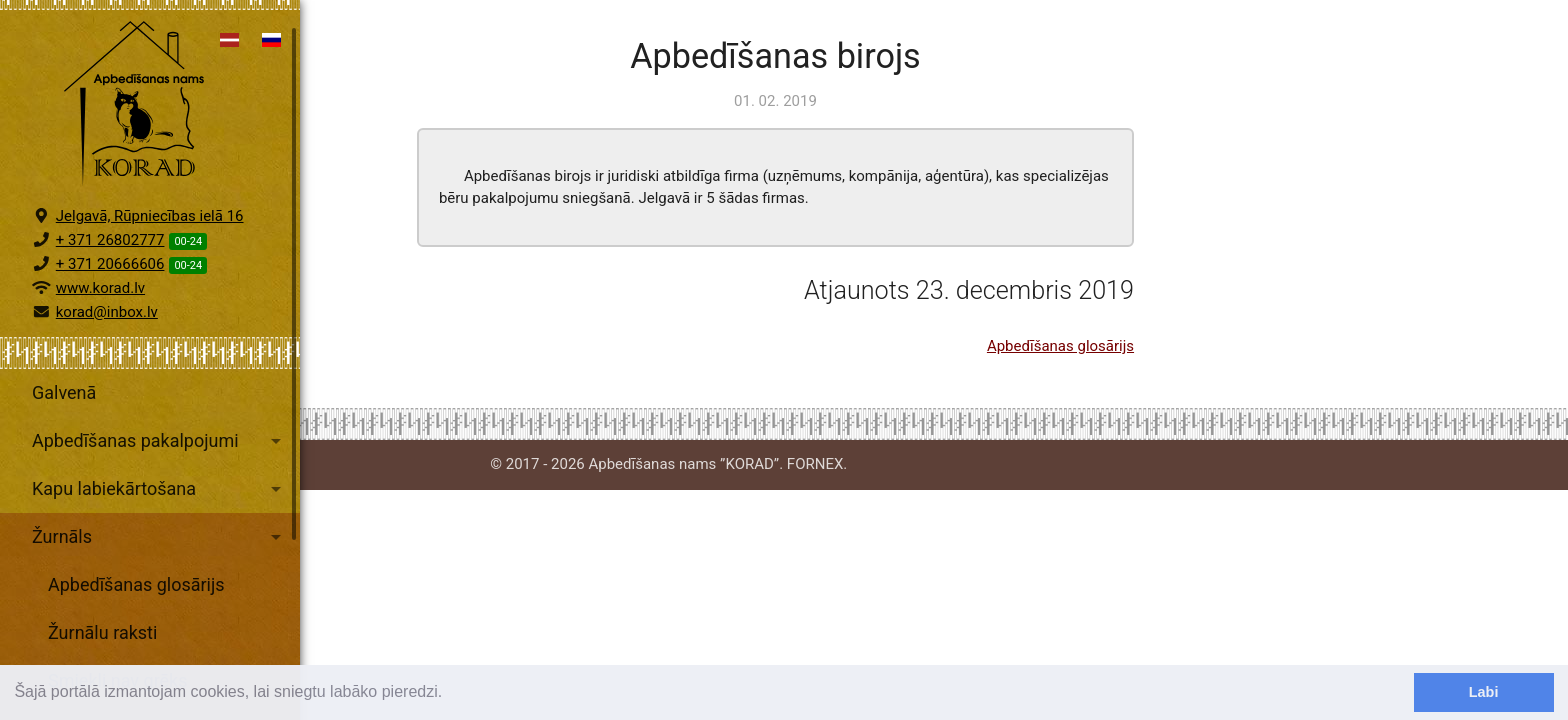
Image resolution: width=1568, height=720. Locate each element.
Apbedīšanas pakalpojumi (160, 459)
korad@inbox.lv (107, 330)
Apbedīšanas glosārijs (136, 602)
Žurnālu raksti (102, 650)
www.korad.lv (100, 306)
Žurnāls (160, 555)
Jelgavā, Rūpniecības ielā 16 (150, 234)
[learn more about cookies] (450, 694)
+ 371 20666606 (110, 282)
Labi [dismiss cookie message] (1484, 692)
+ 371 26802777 (110, 258)
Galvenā (64, 410)
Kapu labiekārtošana (160, 507)
